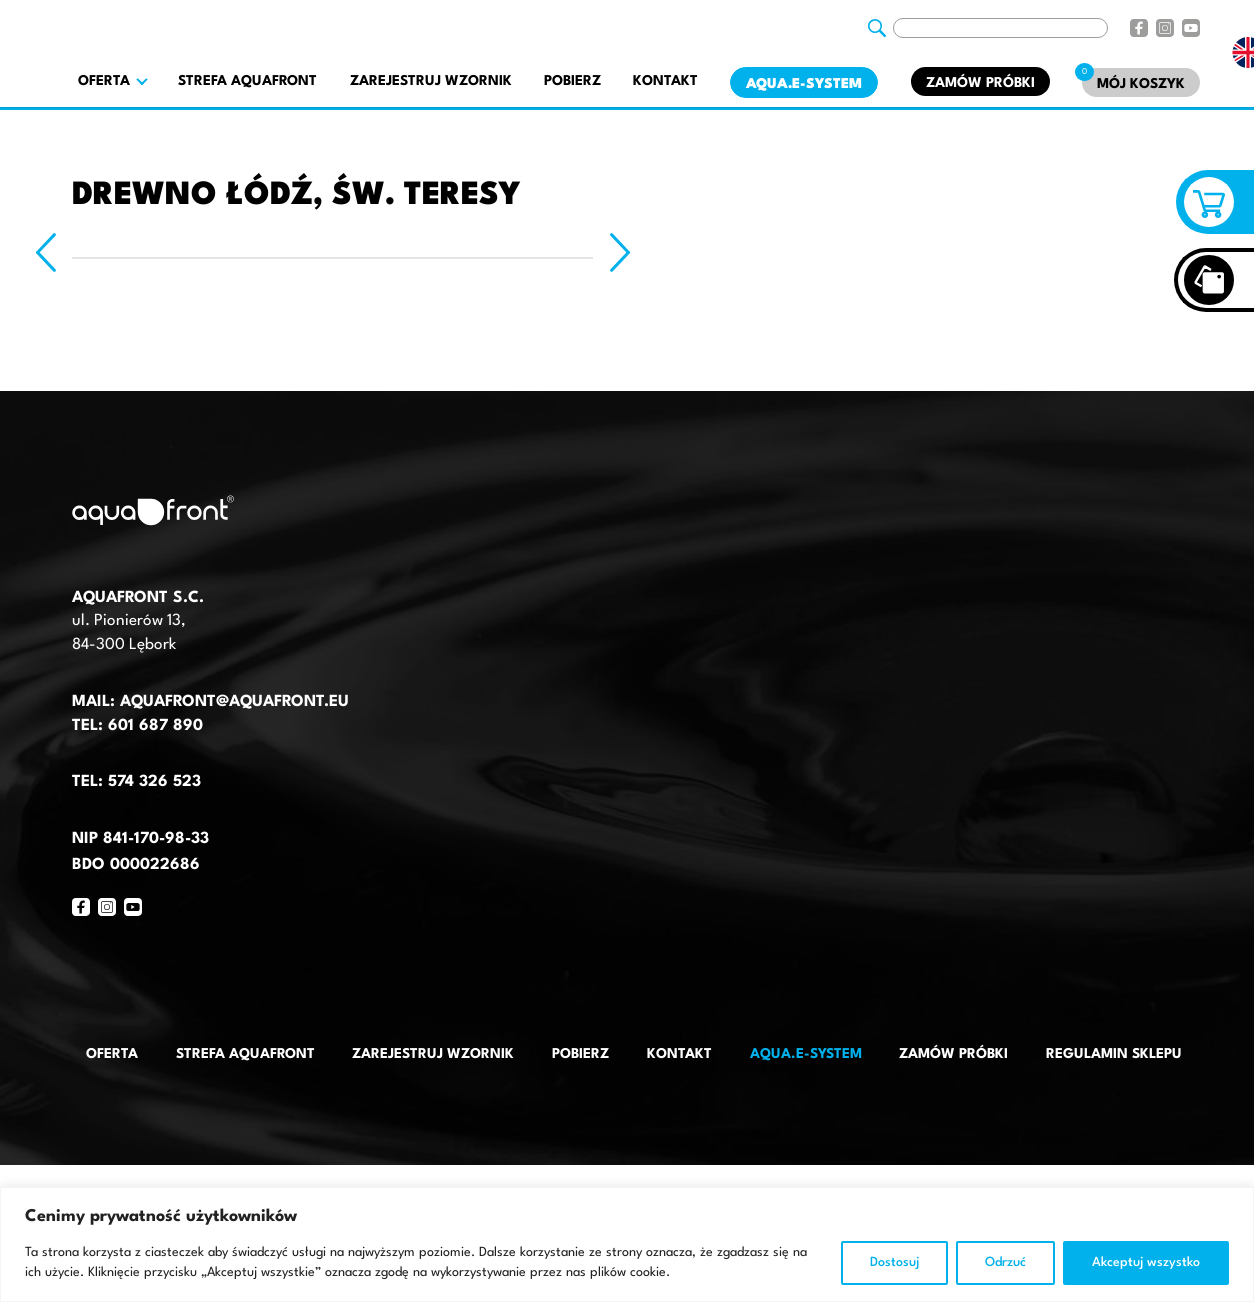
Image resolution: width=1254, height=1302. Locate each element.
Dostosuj (894, 1262)
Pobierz (572, 81)
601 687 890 (155, 726)
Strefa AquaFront (247, 81)
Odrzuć (1005, 1262)
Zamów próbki (980, 83)
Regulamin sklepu (1114, 1054)
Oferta (112, 1054)
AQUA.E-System (804, 84)
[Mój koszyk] (1141, 82)
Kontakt (665, 81)
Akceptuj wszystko (1146, 1262)
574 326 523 (154, 782)
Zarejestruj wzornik (431, 81)
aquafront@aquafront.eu (232, 702)
